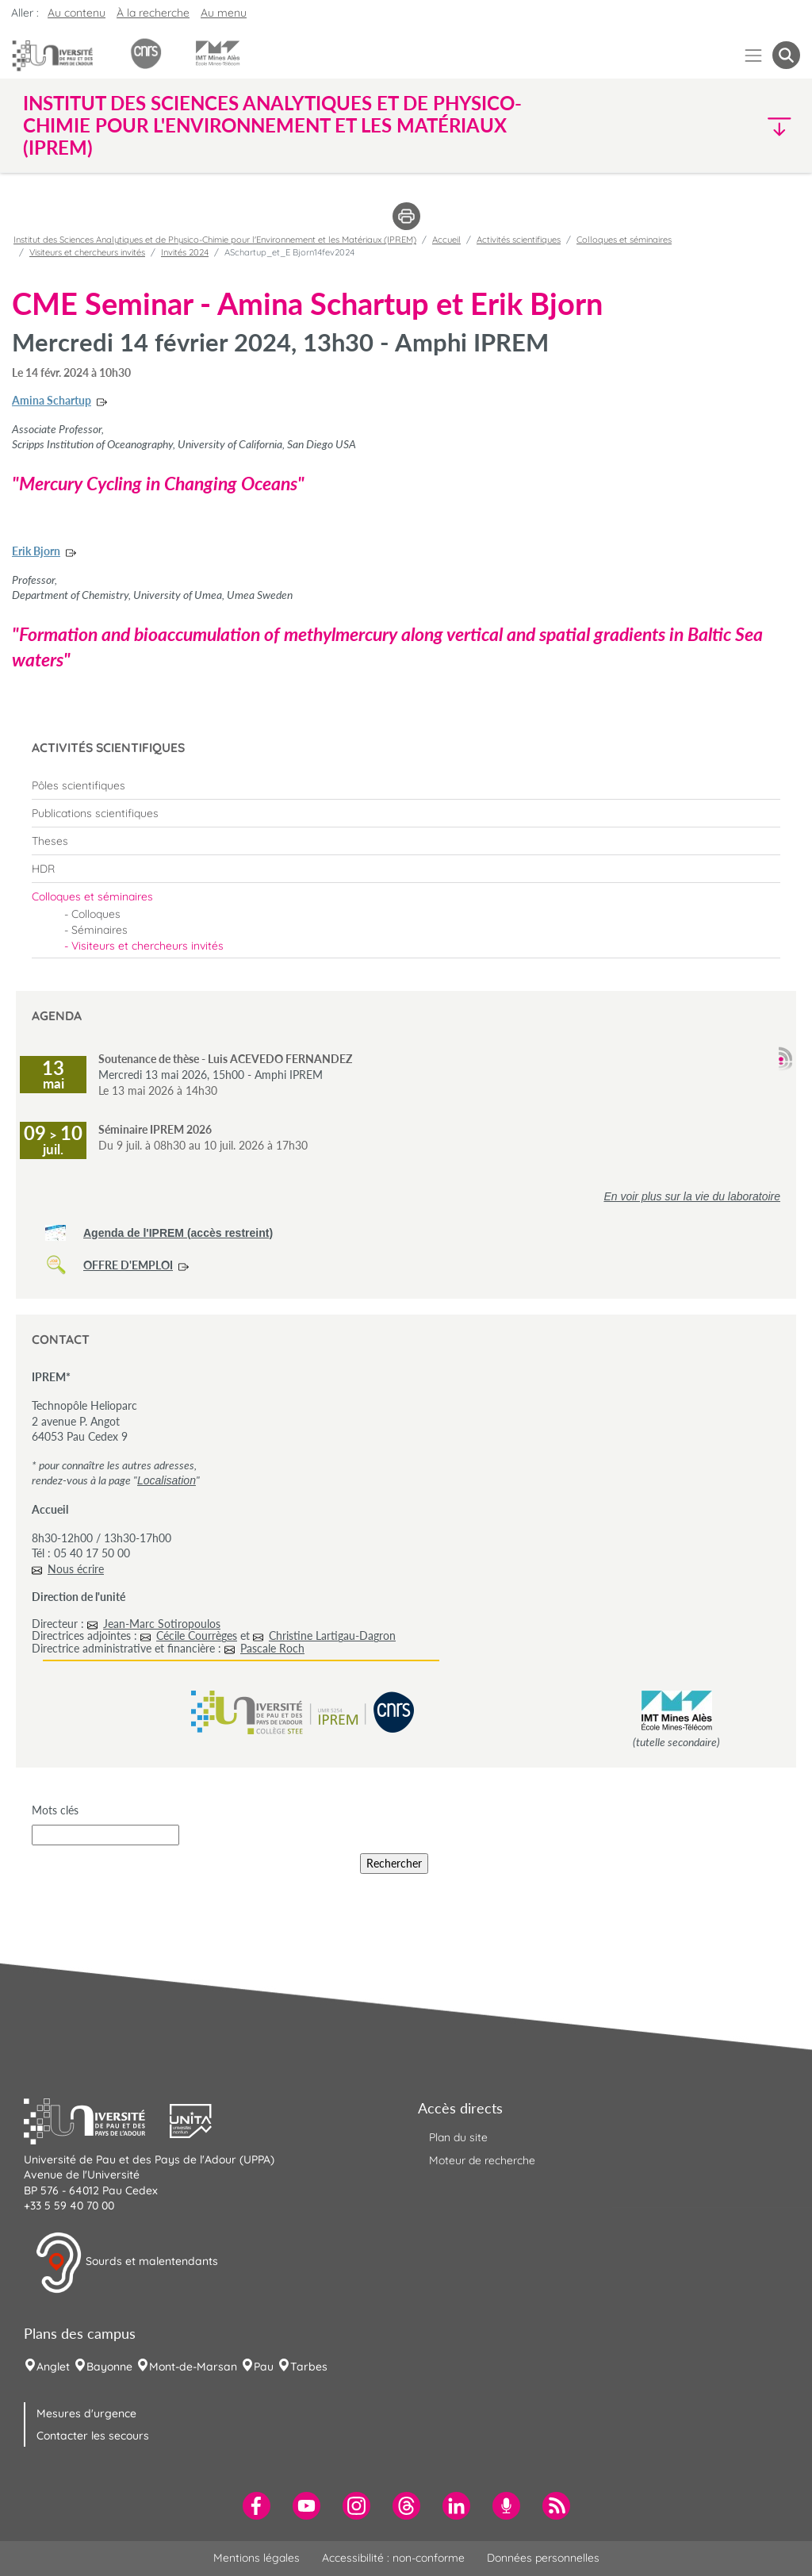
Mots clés (55, 1810)
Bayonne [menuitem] (109, 2366)
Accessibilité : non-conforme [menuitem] (393, 2558)
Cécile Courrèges (196, 1635)
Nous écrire (76, 1569)
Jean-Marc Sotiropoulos (161, 1623)
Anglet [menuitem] (53, 2366)
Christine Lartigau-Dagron (332, 1635)
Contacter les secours (92, 2435)
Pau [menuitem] (264, 2366)
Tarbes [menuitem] (308, 2366)
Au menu (224, 13)
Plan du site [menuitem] (458, 2137)
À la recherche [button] (153, 13)
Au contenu (76, 13)
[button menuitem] (786, 55)
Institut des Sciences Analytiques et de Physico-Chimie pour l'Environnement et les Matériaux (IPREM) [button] (272, 125)
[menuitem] (406, 785)
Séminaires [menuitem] (99, 930)
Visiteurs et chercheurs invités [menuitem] (147, 946)
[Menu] (753, 55)
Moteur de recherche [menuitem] (482, 2160)
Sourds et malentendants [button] (126, 2262)
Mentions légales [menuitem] (256, 2558)
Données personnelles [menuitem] (543, 2558)
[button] (706, 125)
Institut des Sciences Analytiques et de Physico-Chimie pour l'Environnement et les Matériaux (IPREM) (214, 239)
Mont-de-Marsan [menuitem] (193, 2366)
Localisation (166, 1480)
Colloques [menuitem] (96, 914)
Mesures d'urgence (86, 2413)
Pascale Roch (272, 1648)
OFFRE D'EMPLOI (128, 1265)
